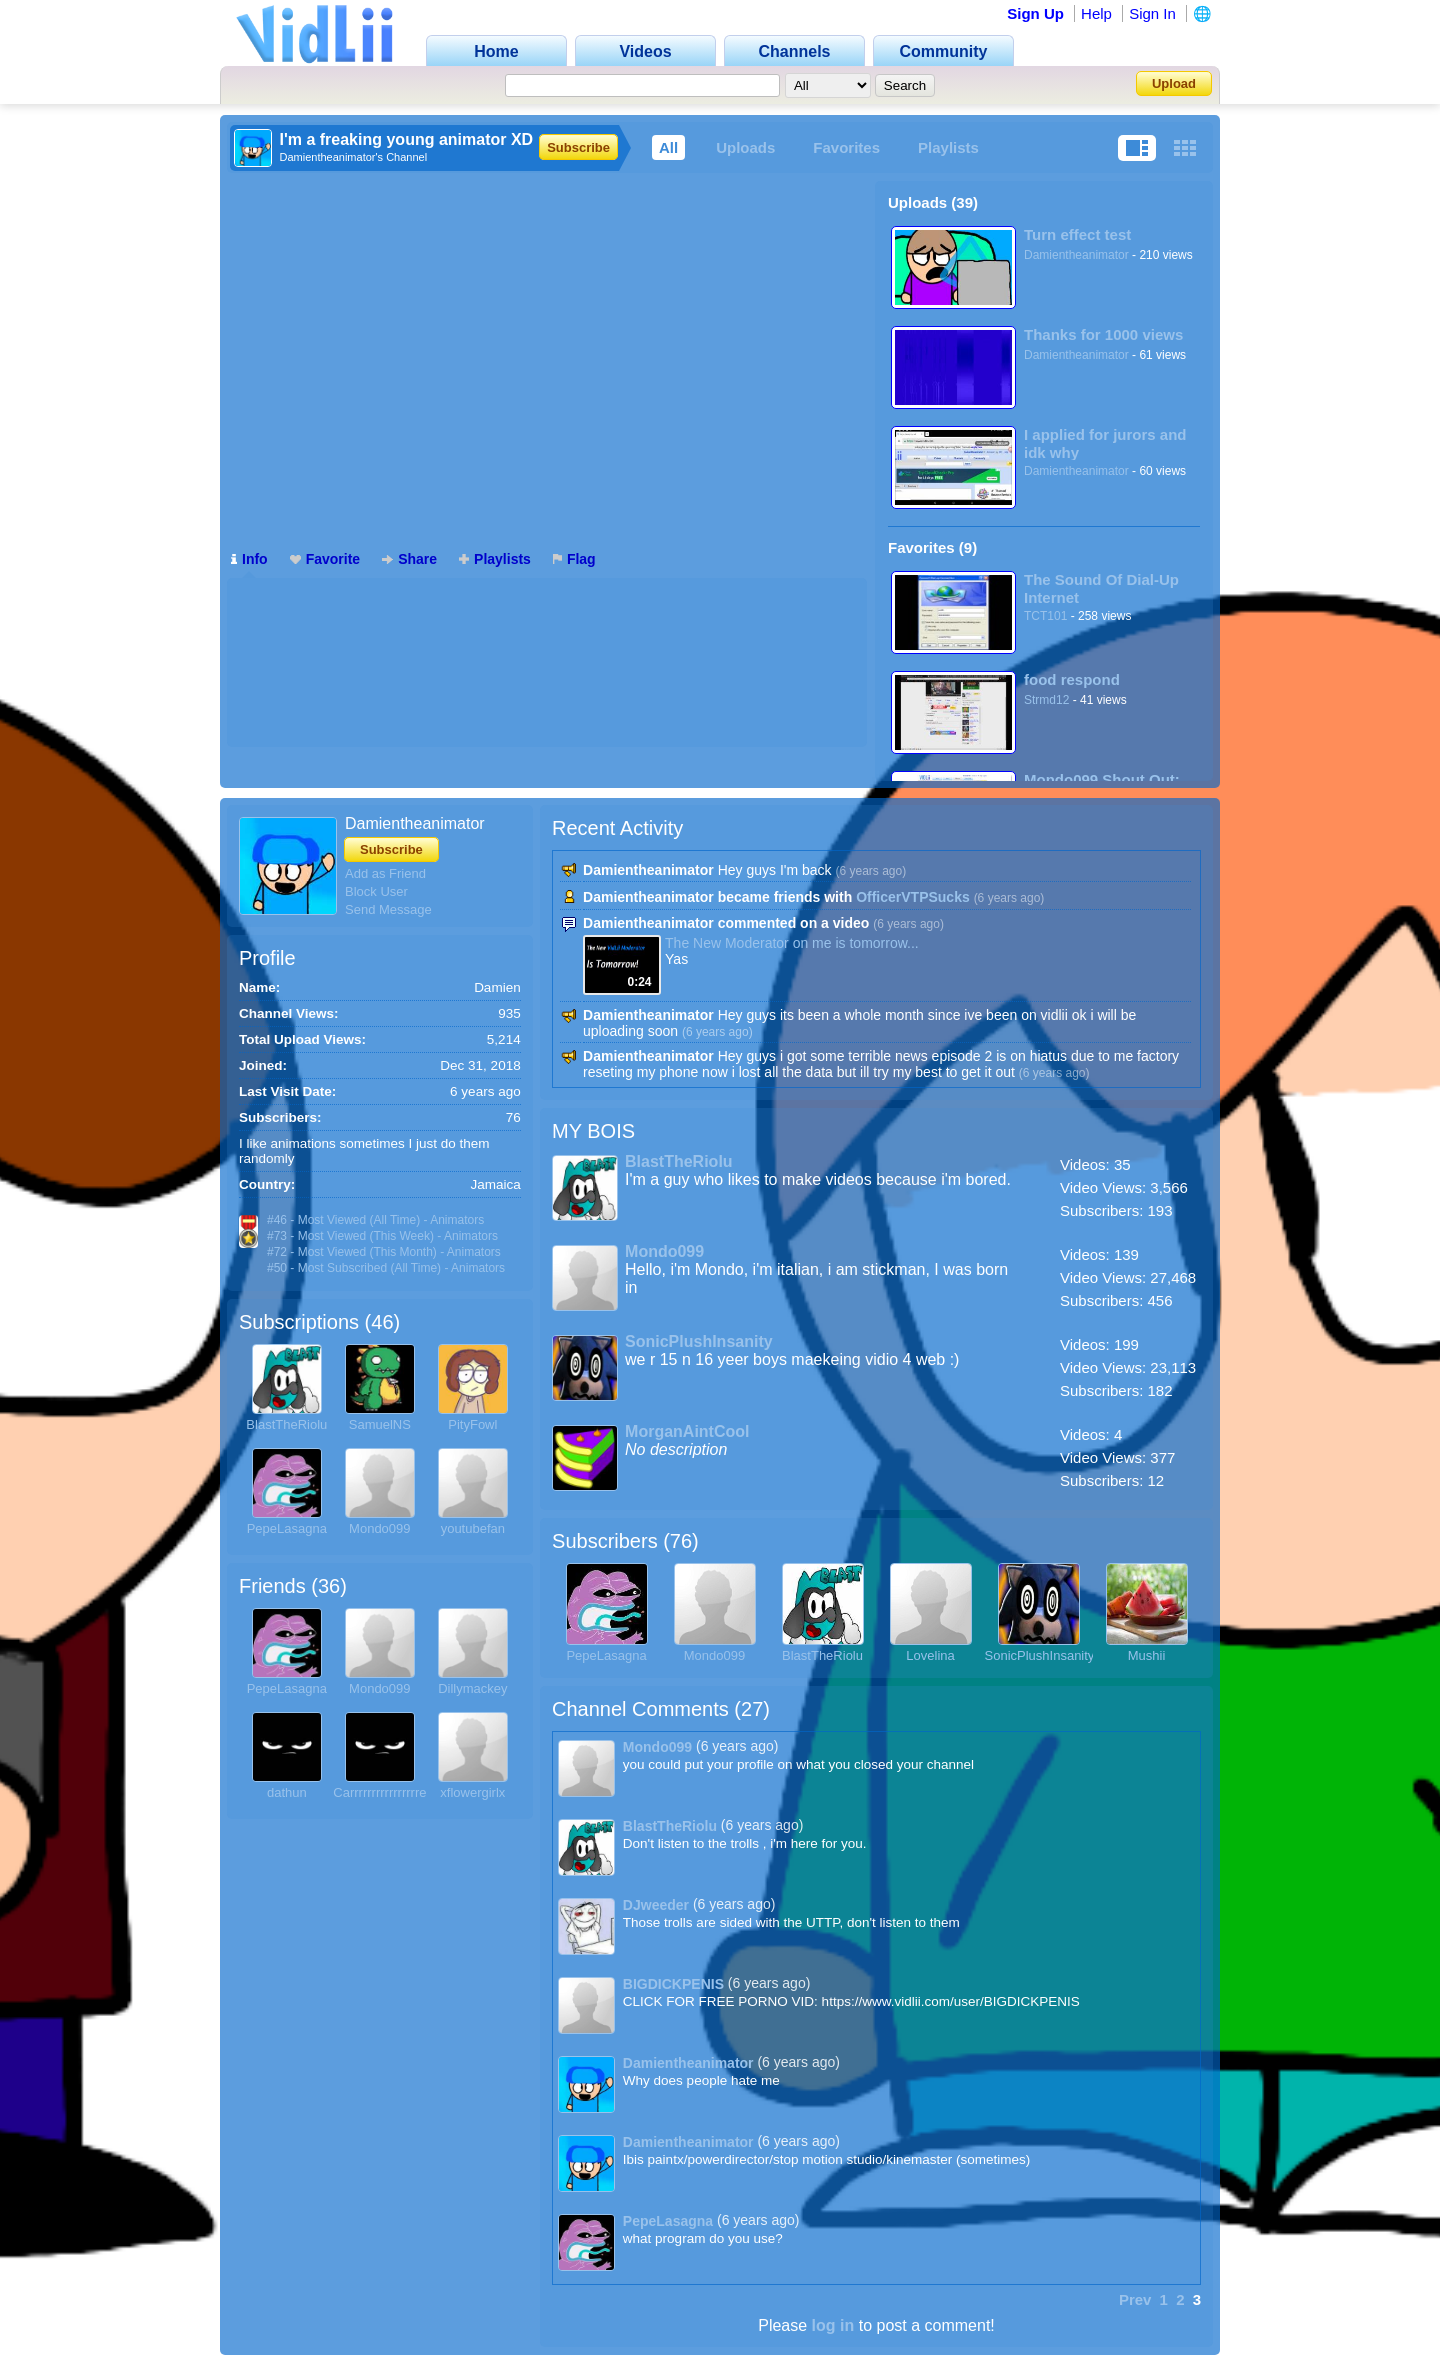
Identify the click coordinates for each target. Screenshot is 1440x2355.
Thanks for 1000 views (1103, 334)
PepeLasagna (287, 1528)
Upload (1174, 83)
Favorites (846, 147)
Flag (574, 559)
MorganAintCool (687, 1431)
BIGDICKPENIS (673, 1984)
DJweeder (656, 1905)
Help (1096, 13)
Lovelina (930, 1655)
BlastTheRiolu (286, 1424)
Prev (1135, 2299)
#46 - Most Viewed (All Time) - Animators (375, 1220)
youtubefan (473, 1528)
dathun (287, 1792)
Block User (376, 891)
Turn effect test (1077, 234)
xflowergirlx (472, 1792)
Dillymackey (472, 1688)
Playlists (948, 147)
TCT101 (1045, 616)
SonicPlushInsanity (699, 1341)
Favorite (325, 559)
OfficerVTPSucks (913, 897)
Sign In (1152, 13)
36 (329, 1586)
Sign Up (1035, 13)
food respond (1072, 679)
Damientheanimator (1076, 255)
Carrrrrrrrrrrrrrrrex (383, 1792)
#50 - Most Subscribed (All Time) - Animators (386, 1268)
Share (409, 559)
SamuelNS (380, 1424)
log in (833, 2325)
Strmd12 (1046, 700)
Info (249, 559)
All (668, 147)
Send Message (388, 909)
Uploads (745, 147)
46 (382, 1322)
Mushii (1147, 1655)
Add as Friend (385, 873)
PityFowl (472, 1424)
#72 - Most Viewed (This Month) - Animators (384, 1252)
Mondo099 (379, 1528)
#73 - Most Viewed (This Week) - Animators (382, 1236)
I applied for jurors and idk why (1105, 443)
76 (681, 1541)
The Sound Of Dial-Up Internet (1101, 588)
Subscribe (578, 147)
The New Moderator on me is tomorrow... (792, 943)
